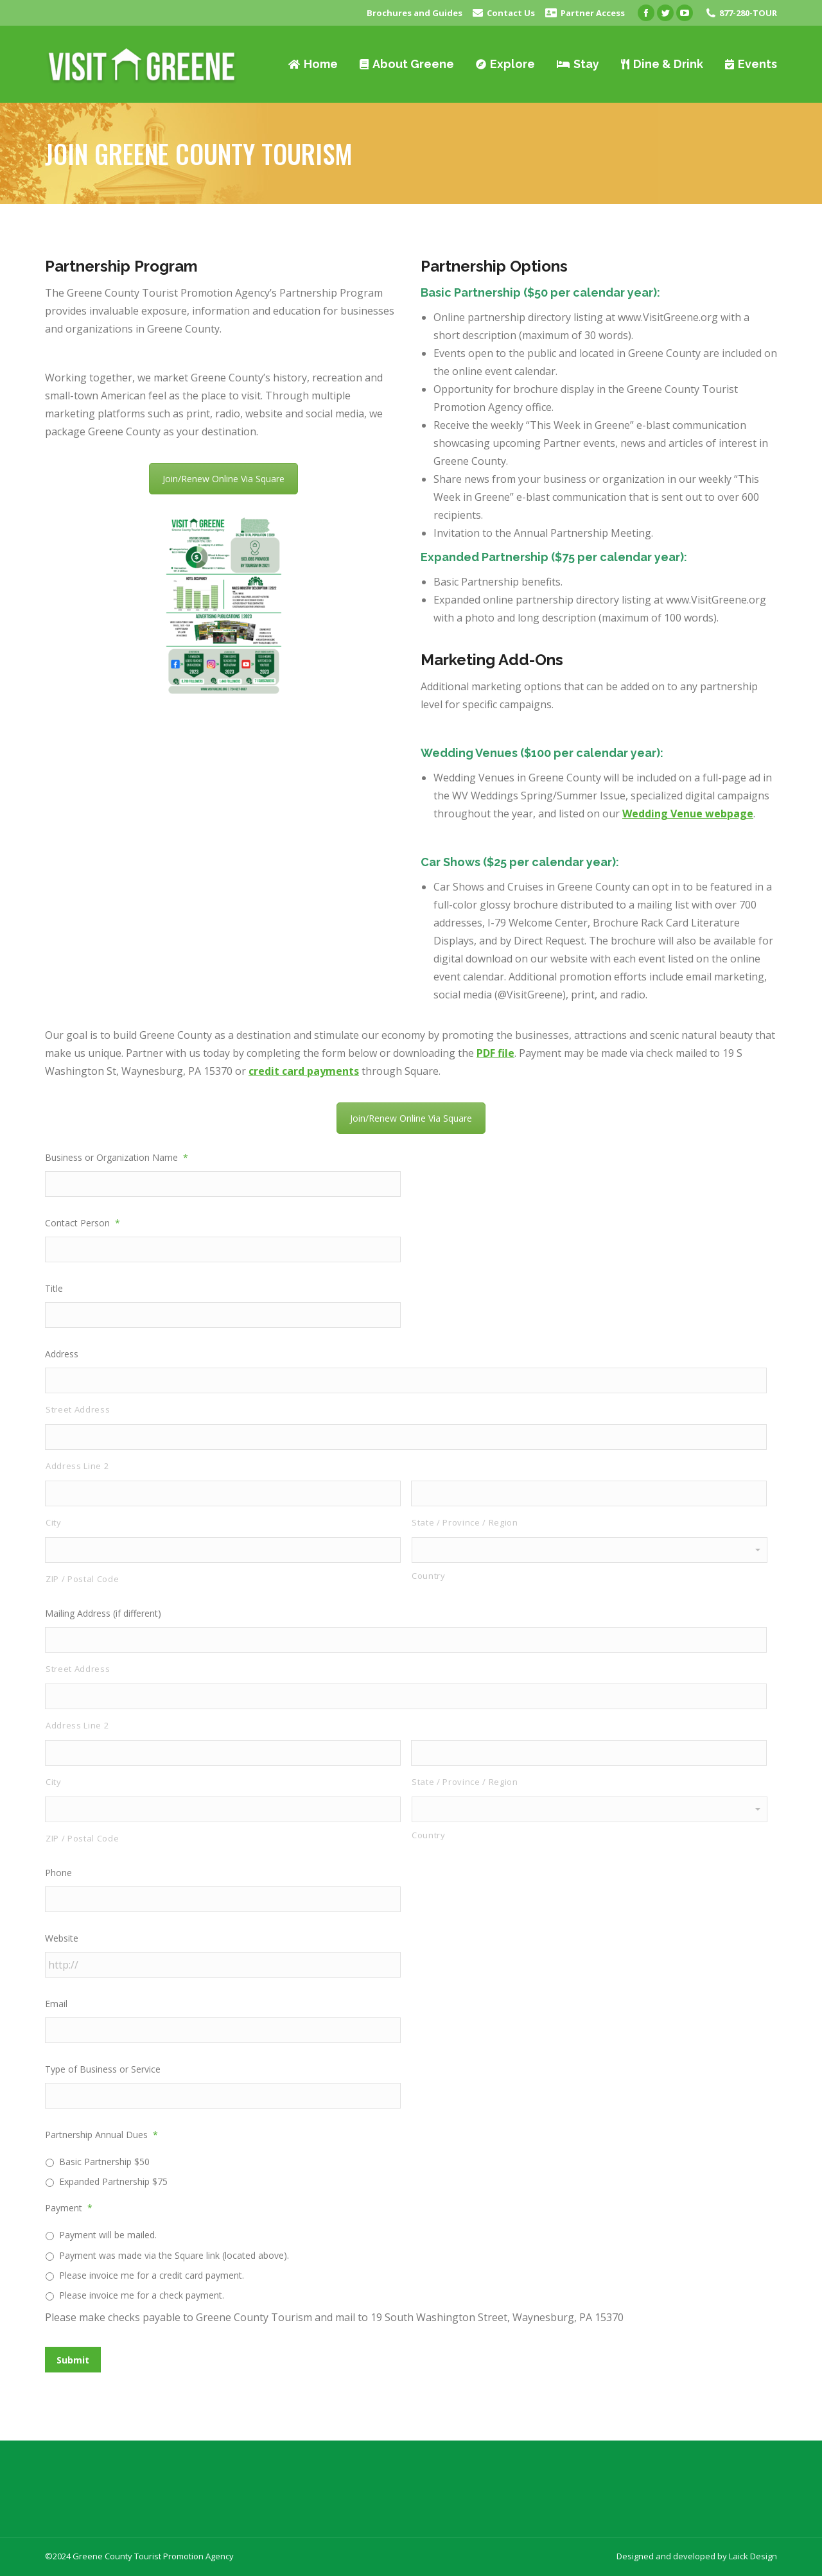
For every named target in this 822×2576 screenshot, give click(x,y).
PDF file (495, 1053)
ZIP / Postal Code (82, 1579)
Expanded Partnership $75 (113, 2181)
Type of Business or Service (103, 2069)
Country (429, 1575)
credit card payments (304, 1071)
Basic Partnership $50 (104, 2161)
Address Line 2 (77, 1466)
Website (61, 1938)
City (54, 1522)
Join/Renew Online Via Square (223, 479)
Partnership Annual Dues (101, 2134)
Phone (58, 1873)
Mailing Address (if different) (103, 1613)
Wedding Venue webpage (687, 813)
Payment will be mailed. (108, 2235)
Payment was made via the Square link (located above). (174, 2255)
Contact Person (82, 1223)
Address (61, 1354)
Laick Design (753, 2556)
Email (56, 2003)
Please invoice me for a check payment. (141, 2295)
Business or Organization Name (116, 1157)
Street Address (78, 1409)
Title (54, 1288)
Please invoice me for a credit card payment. (151, 2275)
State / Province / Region (465, 1522)
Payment (68, 2208)
